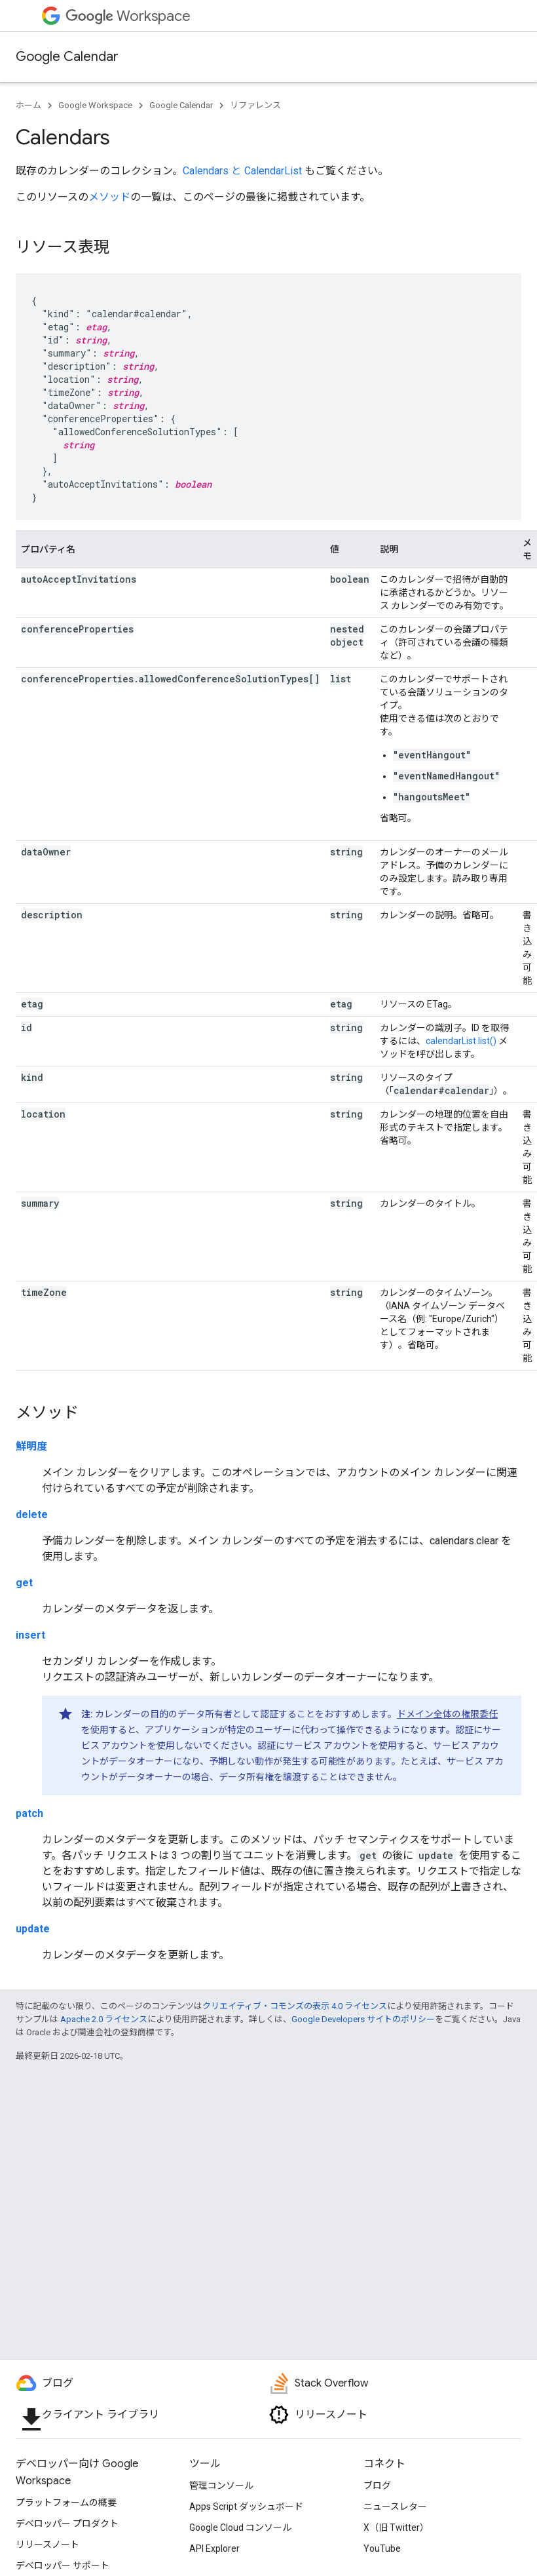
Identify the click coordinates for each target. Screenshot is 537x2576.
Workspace (128, 16)
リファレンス (255, 105)
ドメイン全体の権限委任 (447, 1714)
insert (30, 1635)
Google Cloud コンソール (240, 2527)
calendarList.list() (461, 1041)
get (24, 1582)
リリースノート (47, 2544)
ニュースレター (395, 2506)
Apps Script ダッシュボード (246, 2506)
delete (32, 1514)
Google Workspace (95, 105)
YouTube (382, 2548)
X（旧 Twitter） (396, 2527)
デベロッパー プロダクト (67, 2523)
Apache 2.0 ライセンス (103, 2019)
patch (29, 1813)
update (33, 1928)
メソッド (109, 197)
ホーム (28, 105)
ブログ (377, 2485)
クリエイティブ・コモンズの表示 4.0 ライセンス (294, 2006)
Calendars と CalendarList (242, 171)
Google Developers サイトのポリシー (363, 2019)
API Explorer (214, 2548)
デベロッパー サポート (62, 2565)
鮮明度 (31, 1446)
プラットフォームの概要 (66, 2502)
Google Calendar (67, 57)
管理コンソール (221, 2485)
